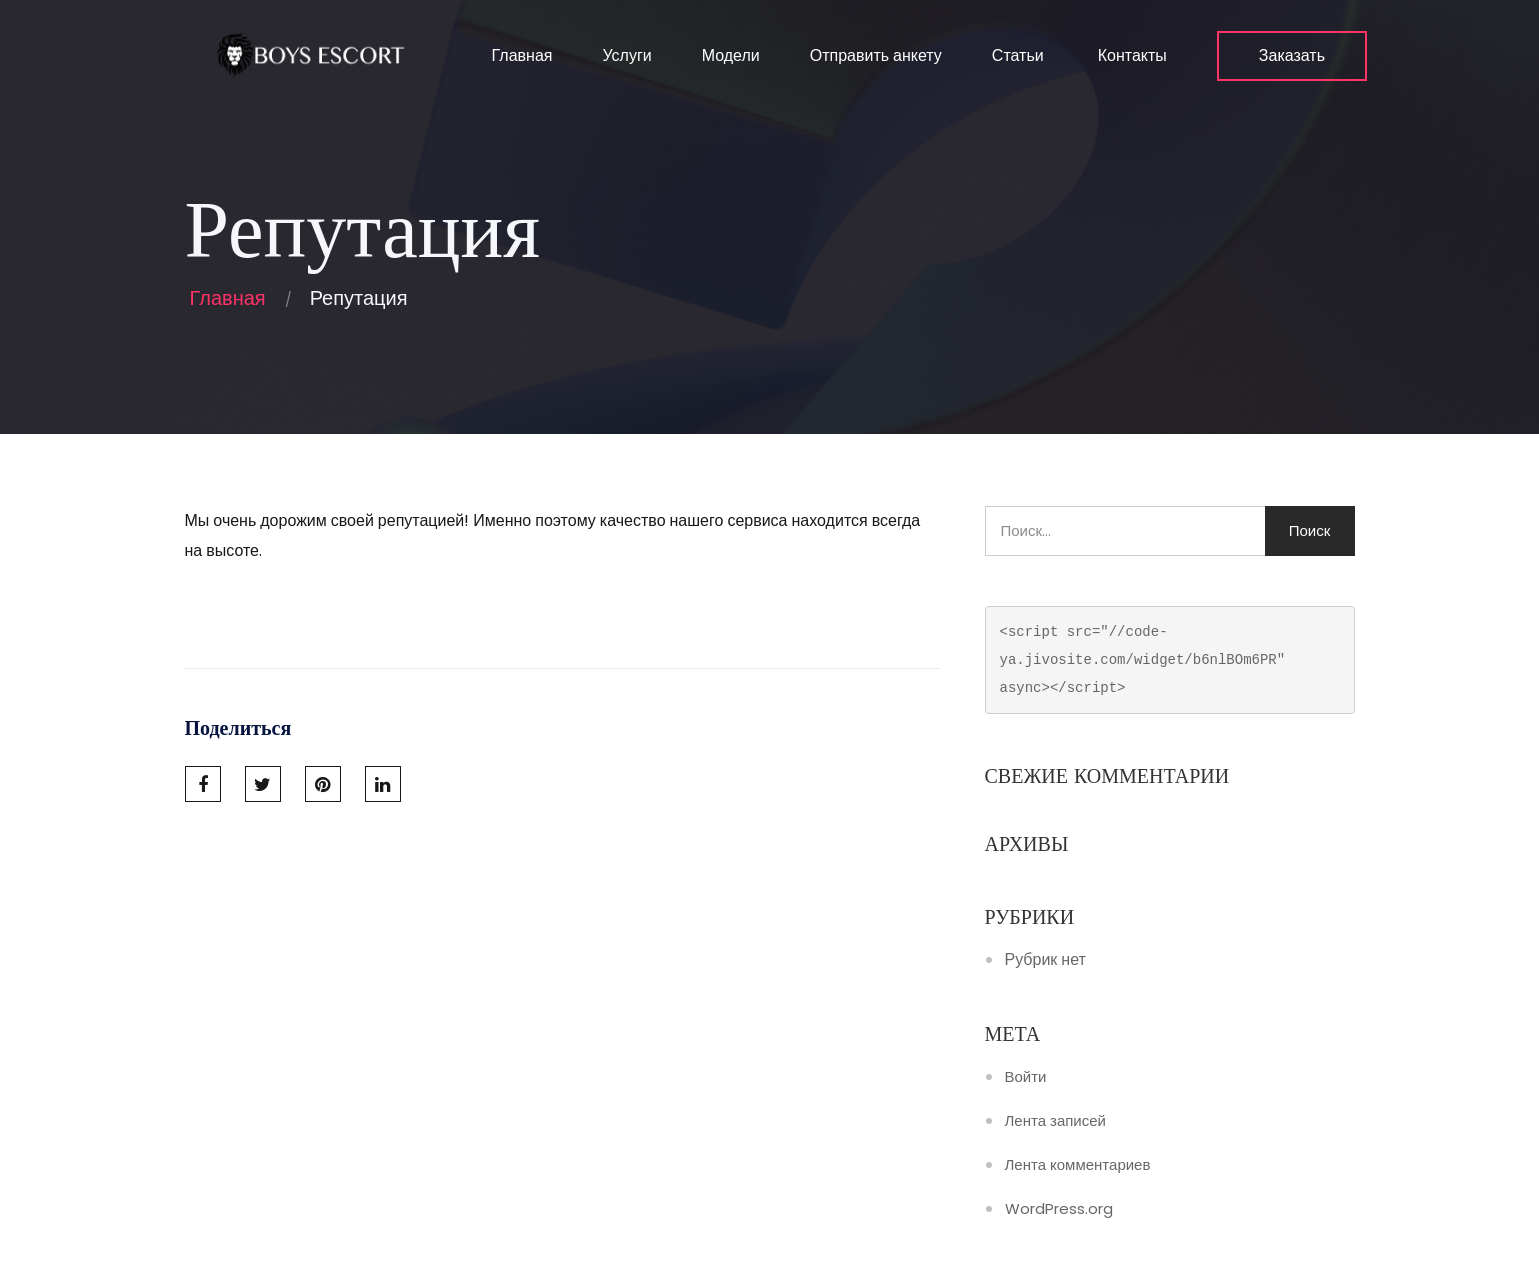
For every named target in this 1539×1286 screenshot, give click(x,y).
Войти (1026, 1077)
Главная (520, 55)
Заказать (1292, 55)
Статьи (1018, 55)
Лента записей (1055, 1121)
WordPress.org (1059, 1209)
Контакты (1130, 55)
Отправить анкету (876, 55)
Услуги (626, 55)
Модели (731, 55)
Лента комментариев (1078, 1165)
